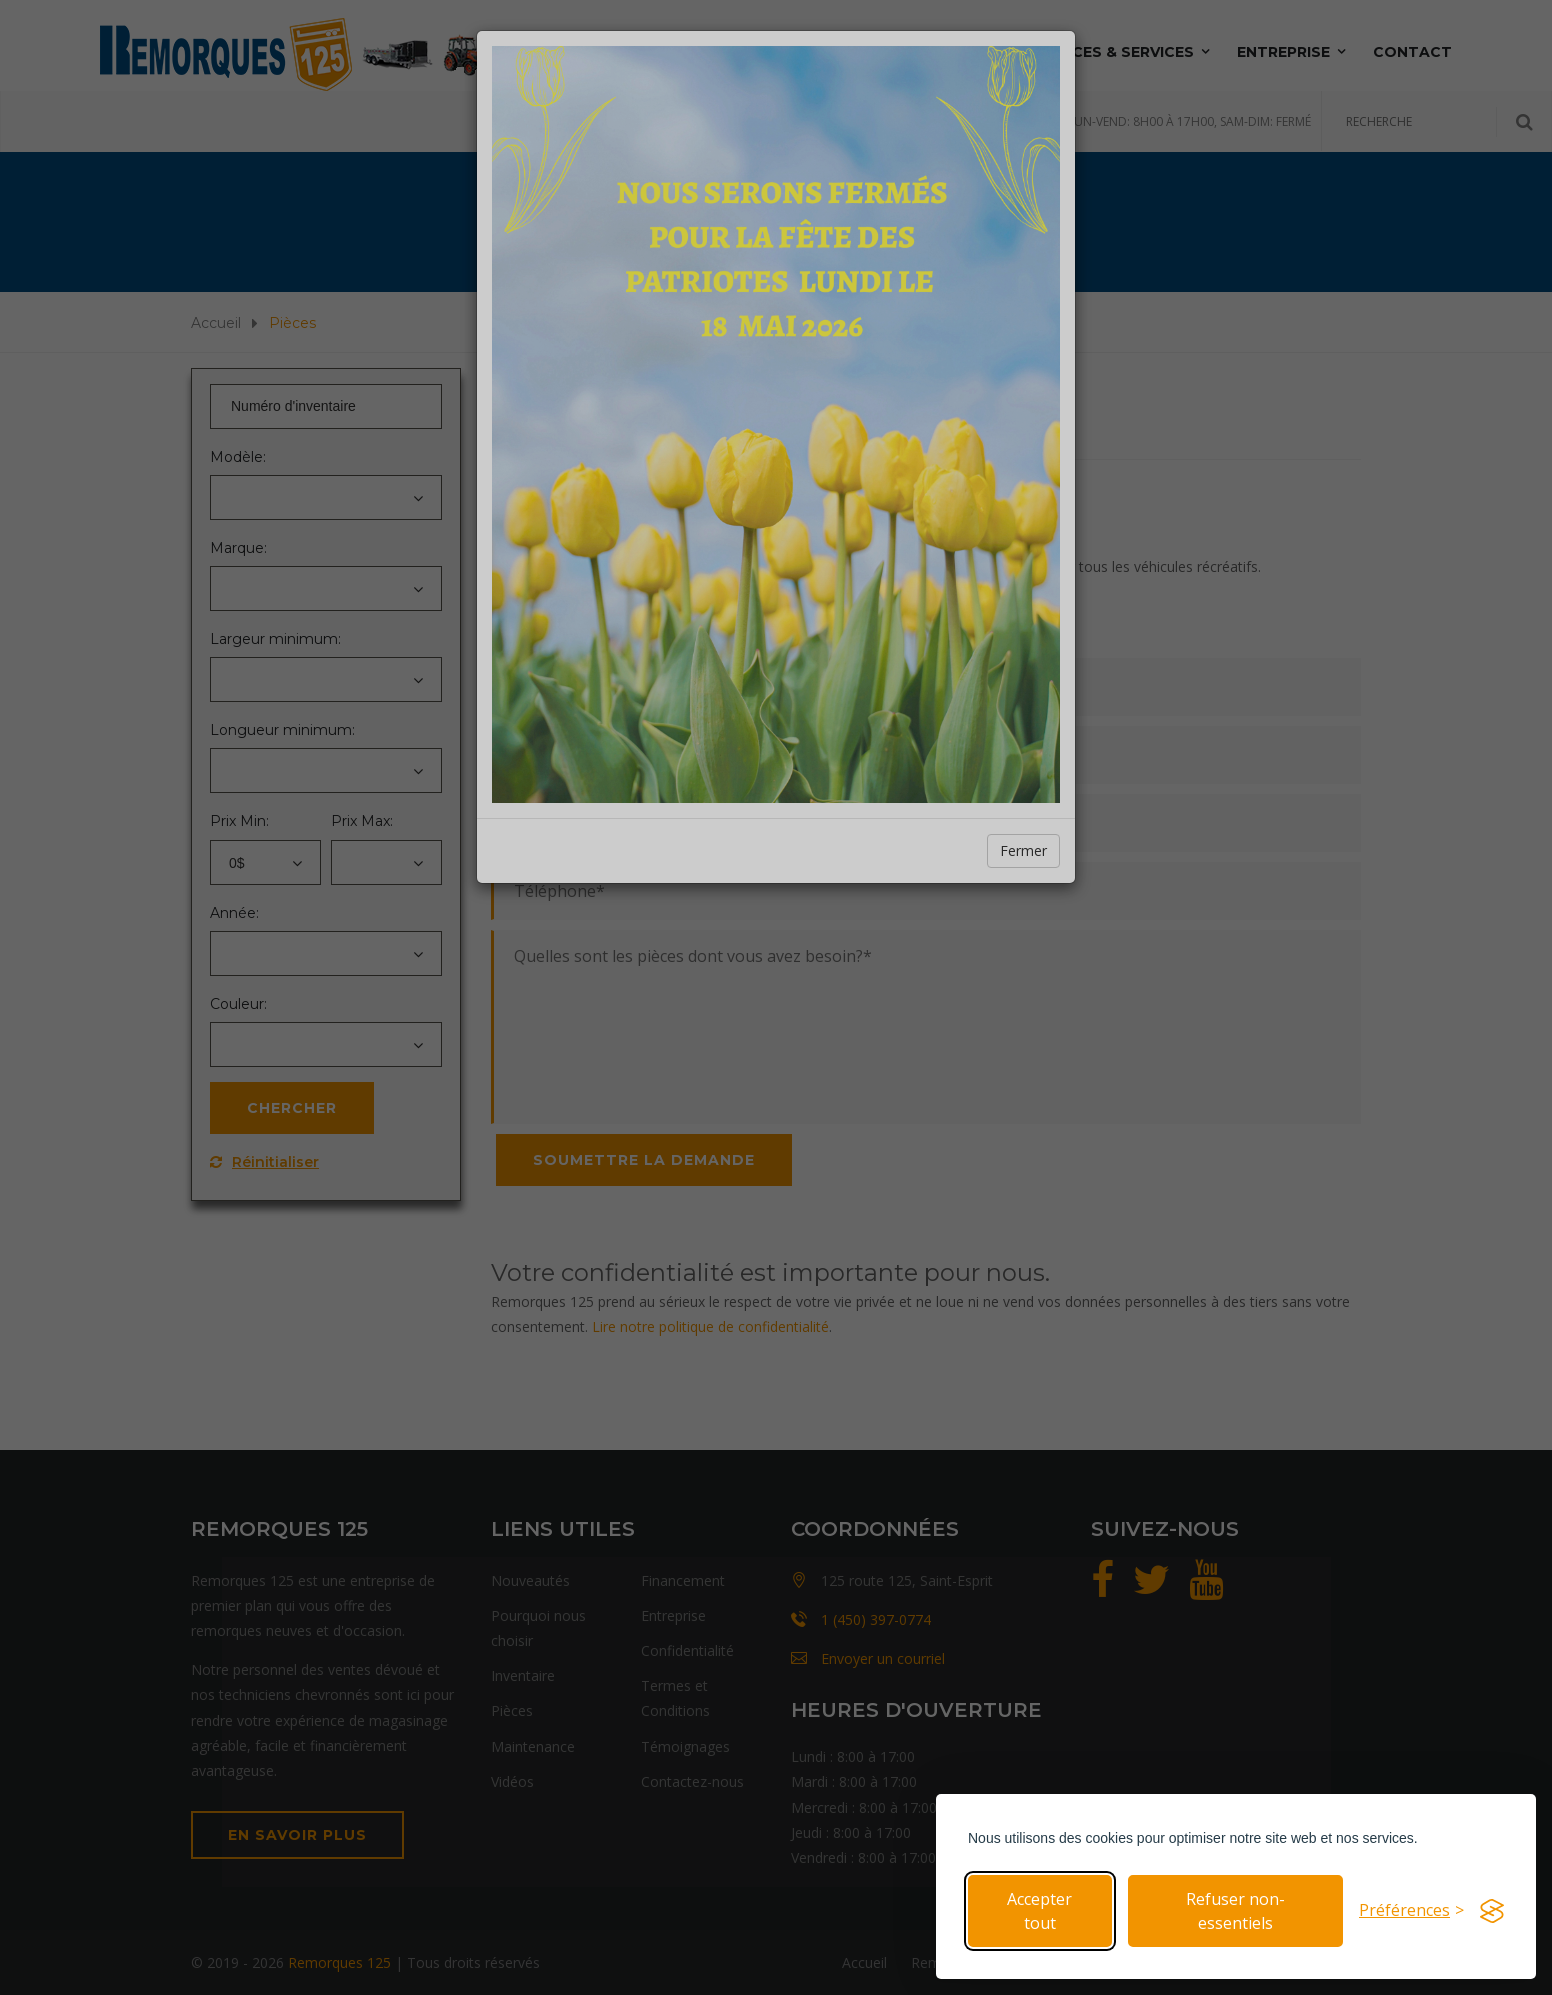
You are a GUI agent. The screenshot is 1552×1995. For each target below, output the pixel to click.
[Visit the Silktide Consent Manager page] (1492, 1911)
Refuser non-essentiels (1235, 1911)
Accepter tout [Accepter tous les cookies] (1039, 1911)
